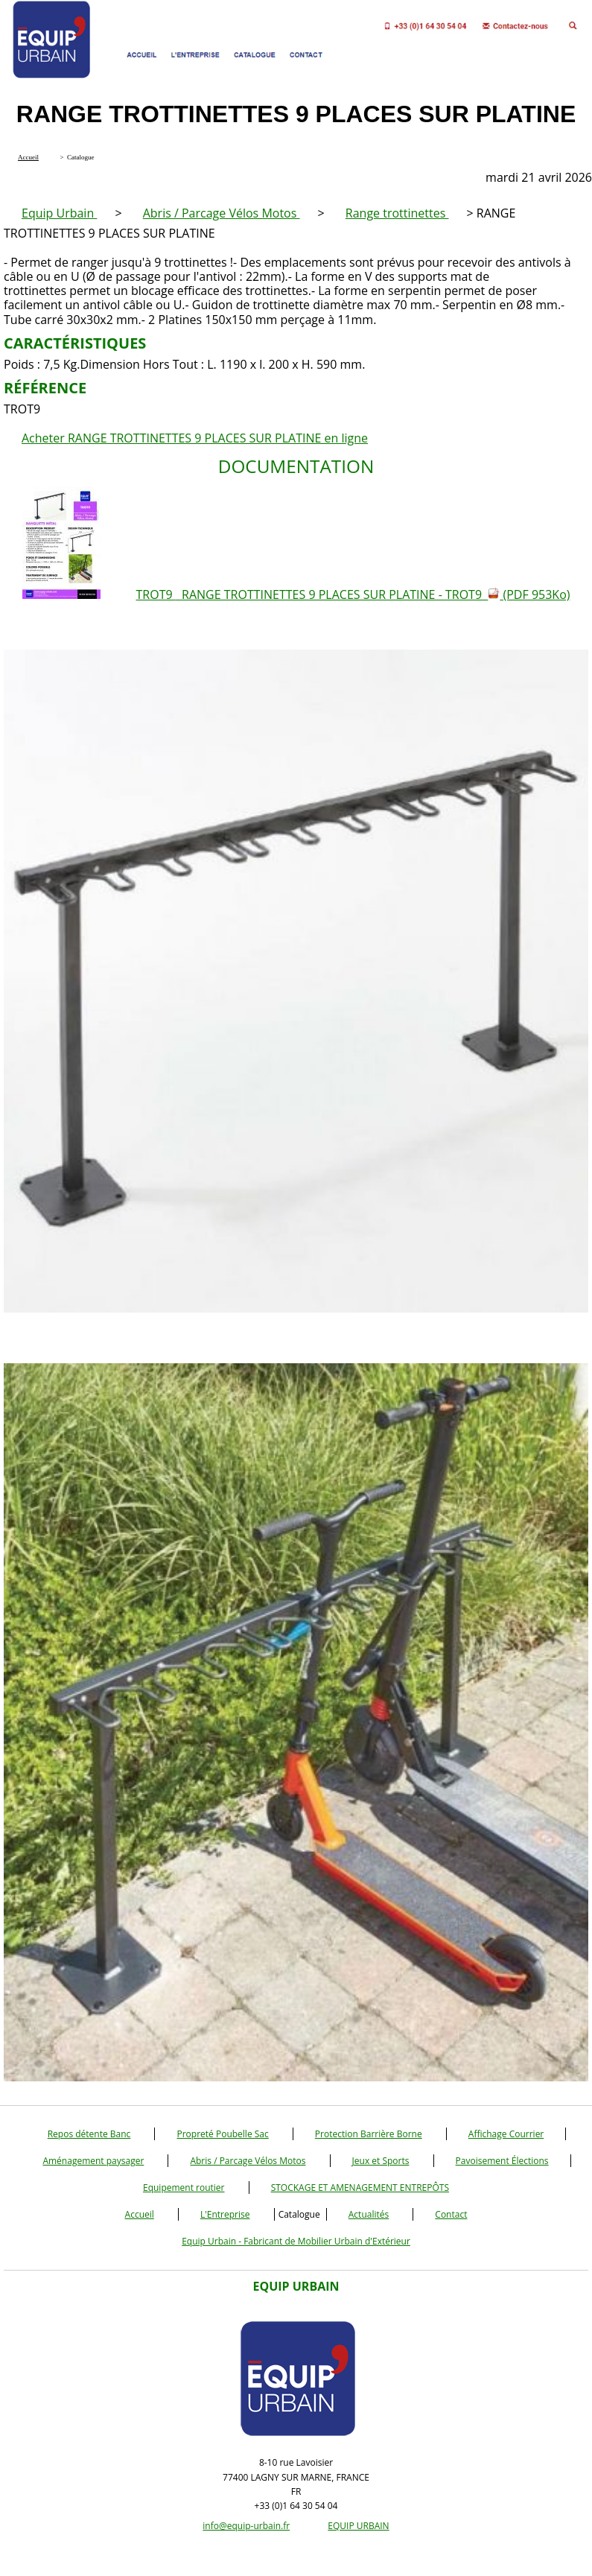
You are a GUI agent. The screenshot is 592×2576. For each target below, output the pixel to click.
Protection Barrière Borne (368, 2134)
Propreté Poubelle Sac (222, 2134)
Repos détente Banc (89, 2134)
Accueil (139, 2214)
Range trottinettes (397, 213)
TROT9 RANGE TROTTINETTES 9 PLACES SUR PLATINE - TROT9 (353, 594)
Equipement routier (184, 2187)
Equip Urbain (59, 213)
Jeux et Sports (381, 2160)
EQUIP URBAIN (358, 2525)
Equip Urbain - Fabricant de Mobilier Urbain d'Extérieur (296, 2241)
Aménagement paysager (93, 2160)
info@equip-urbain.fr (246, 2525)
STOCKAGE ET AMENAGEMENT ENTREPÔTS (360, 2187)
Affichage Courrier (506, 2134)
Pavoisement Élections (502, 2160)
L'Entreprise (225, 2214)
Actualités (368, 2214)
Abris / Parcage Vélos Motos (221, 213)
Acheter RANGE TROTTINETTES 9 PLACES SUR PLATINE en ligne (195, 438)
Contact (451, 2214)
